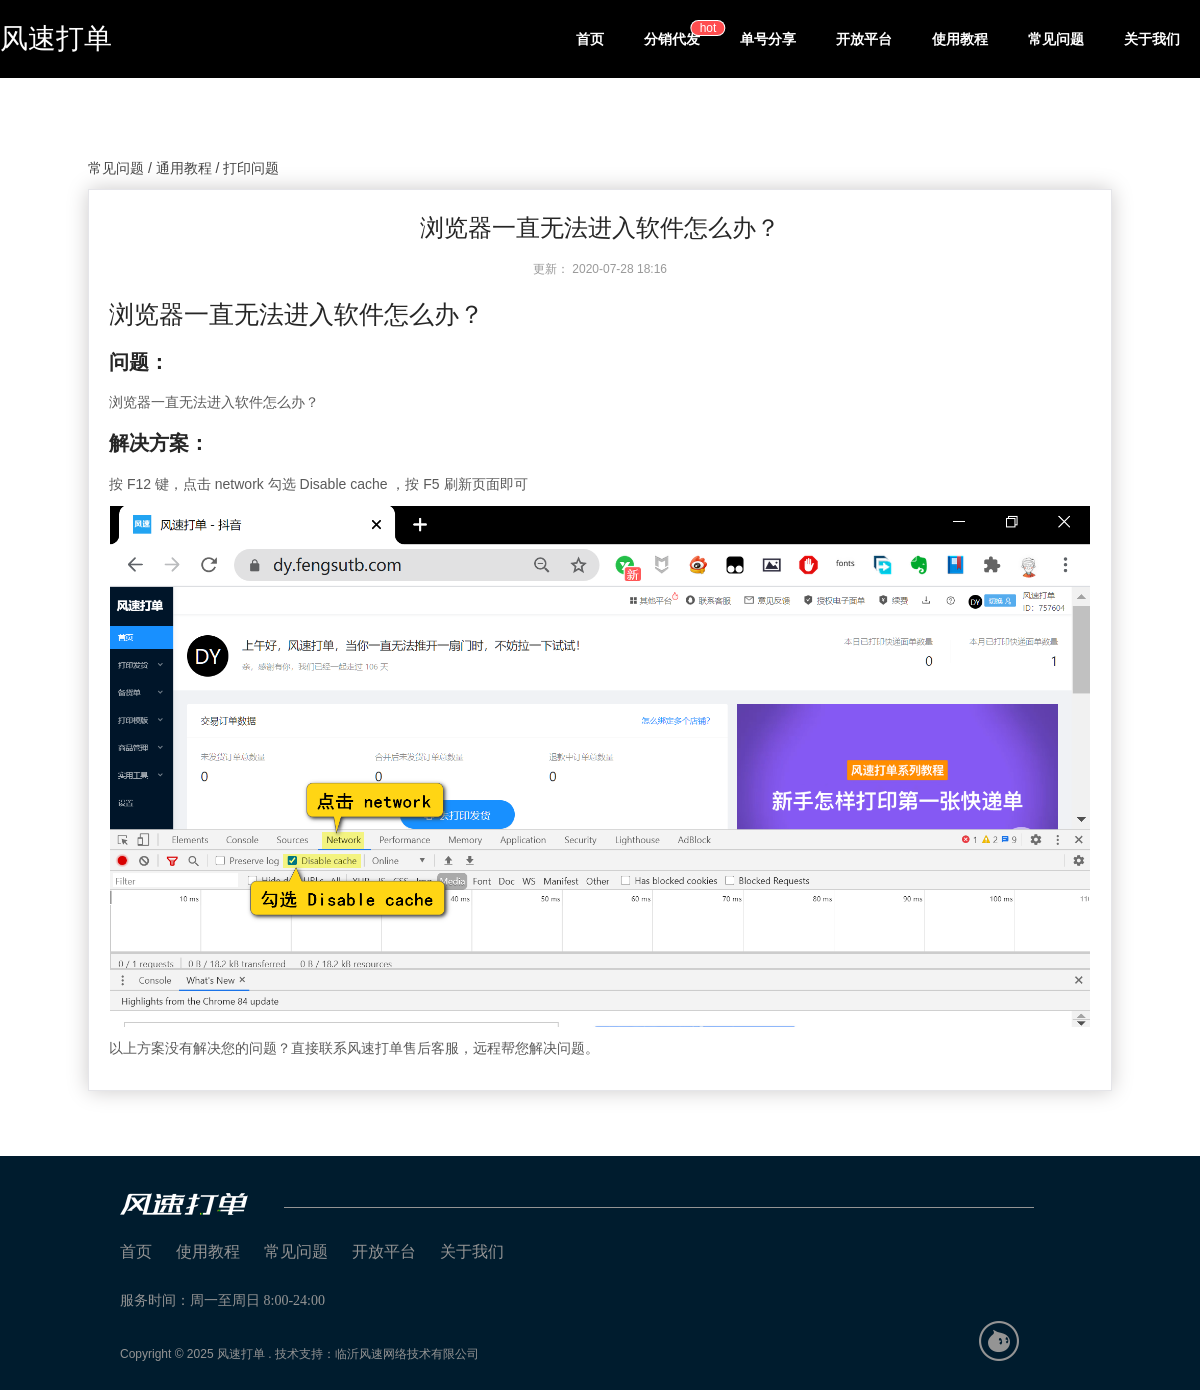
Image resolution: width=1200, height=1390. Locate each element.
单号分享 (768, 39)
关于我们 (1152, 39)
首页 (590, 39)
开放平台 (864, 39)
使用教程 (960, 39)
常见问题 (1056, 39)
